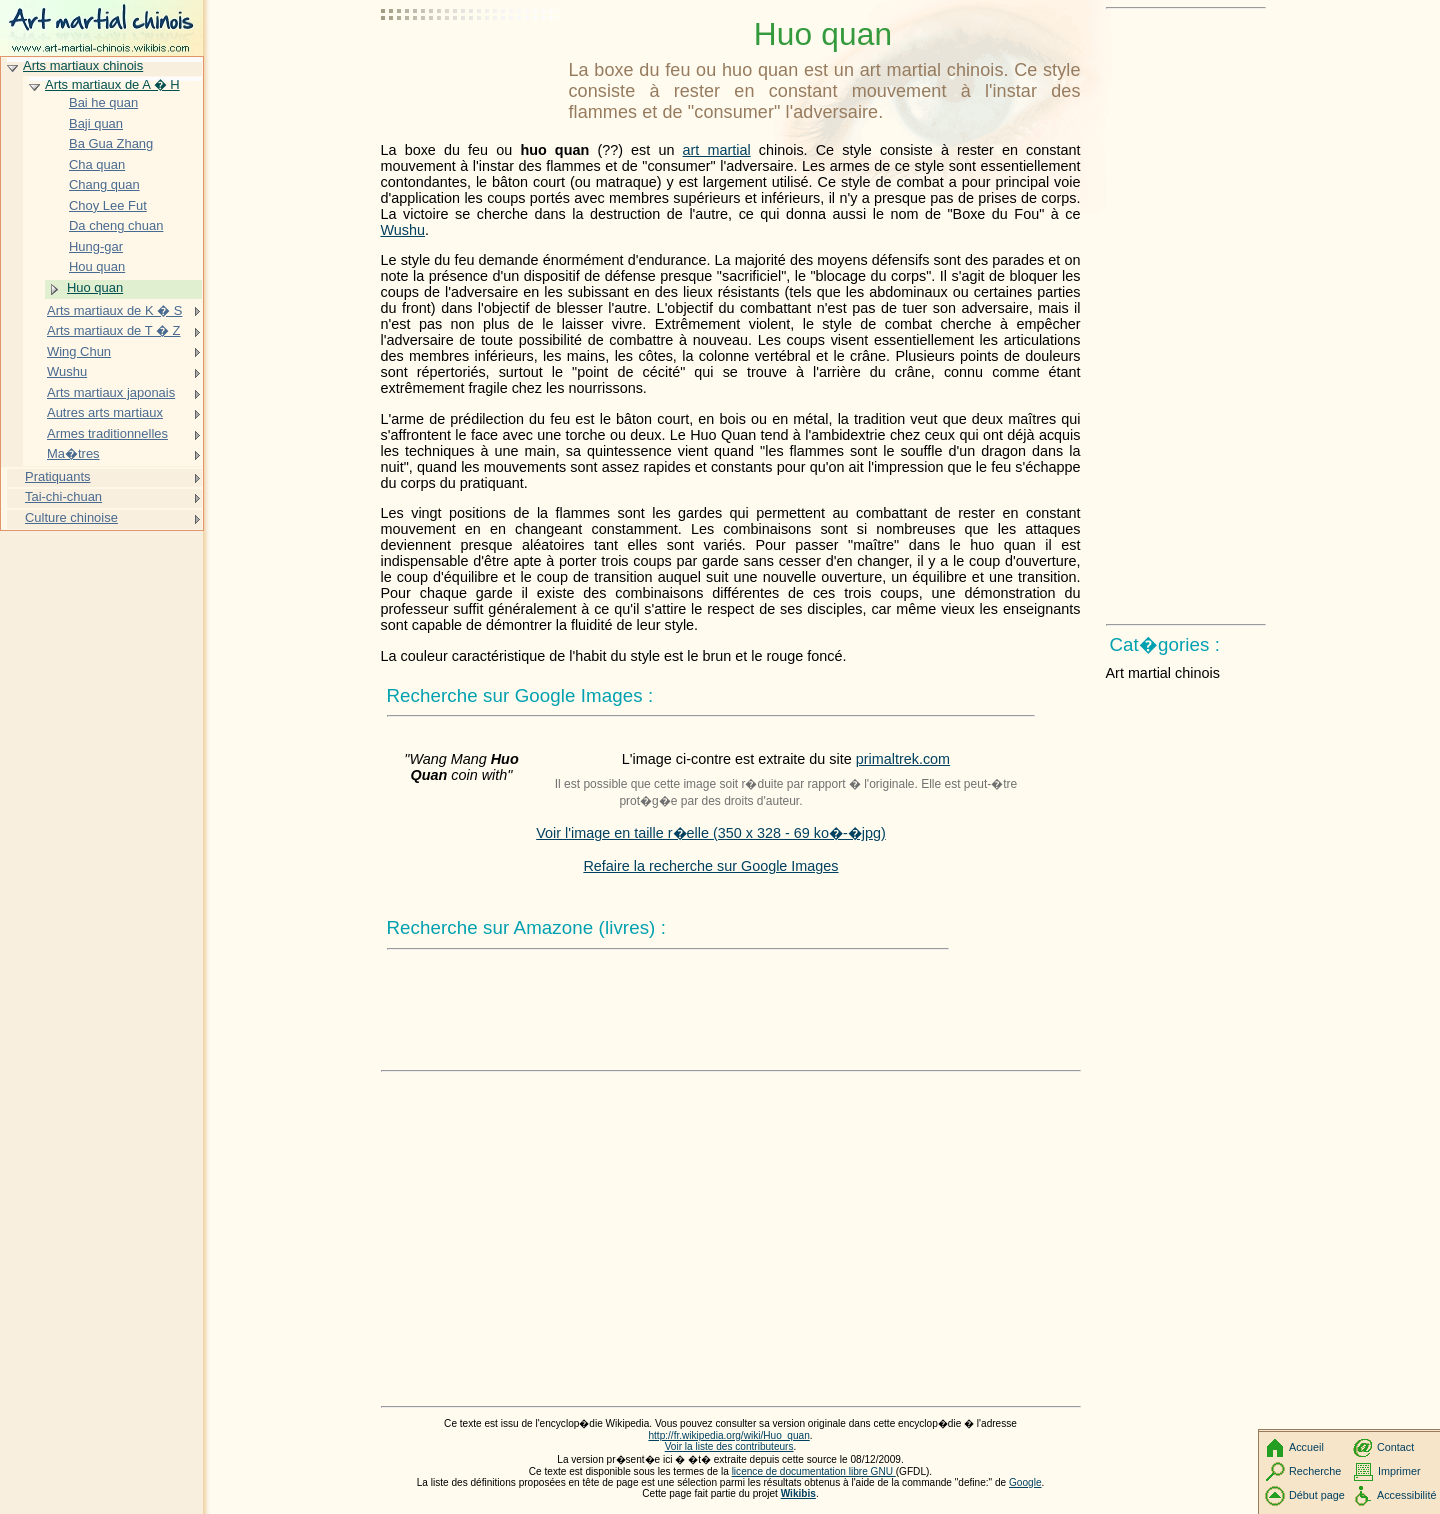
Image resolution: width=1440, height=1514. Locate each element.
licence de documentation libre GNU (814, 1471)
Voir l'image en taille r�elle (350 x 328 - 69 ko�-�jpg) (711, 833)
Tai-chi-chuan (63, 496)
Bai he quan (103, 102)
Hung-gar (96, 246)
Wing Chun (79, 351)
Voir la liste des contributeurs (729, 1446)
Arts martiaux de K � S (114, 310)
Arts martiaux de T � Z (113, 330)
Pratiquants (58, 476)
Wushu (403, 230)
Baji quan (96, 123)
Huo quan (95, 287)
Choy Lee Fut (108, 205)
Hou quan (97, 266)
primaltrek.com (903, 759)
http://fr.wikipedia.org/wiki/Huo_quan (728, 1435)
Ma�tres (73, 453)
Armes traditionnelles (107, 433)
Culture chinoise (71, 517)
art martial (717, 150)
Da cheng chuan (116, 225)
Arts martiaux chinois (83, 65)
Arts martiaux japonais (111, 392)
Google (1025, 1482)
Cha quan (97, 164)
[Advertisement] (471, 65)
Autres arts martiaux (105, 412)
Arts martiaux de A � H (112, 84)
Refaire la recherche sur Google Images (710, 866)
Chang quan (104, 184)
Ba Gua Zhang (111, 143)
